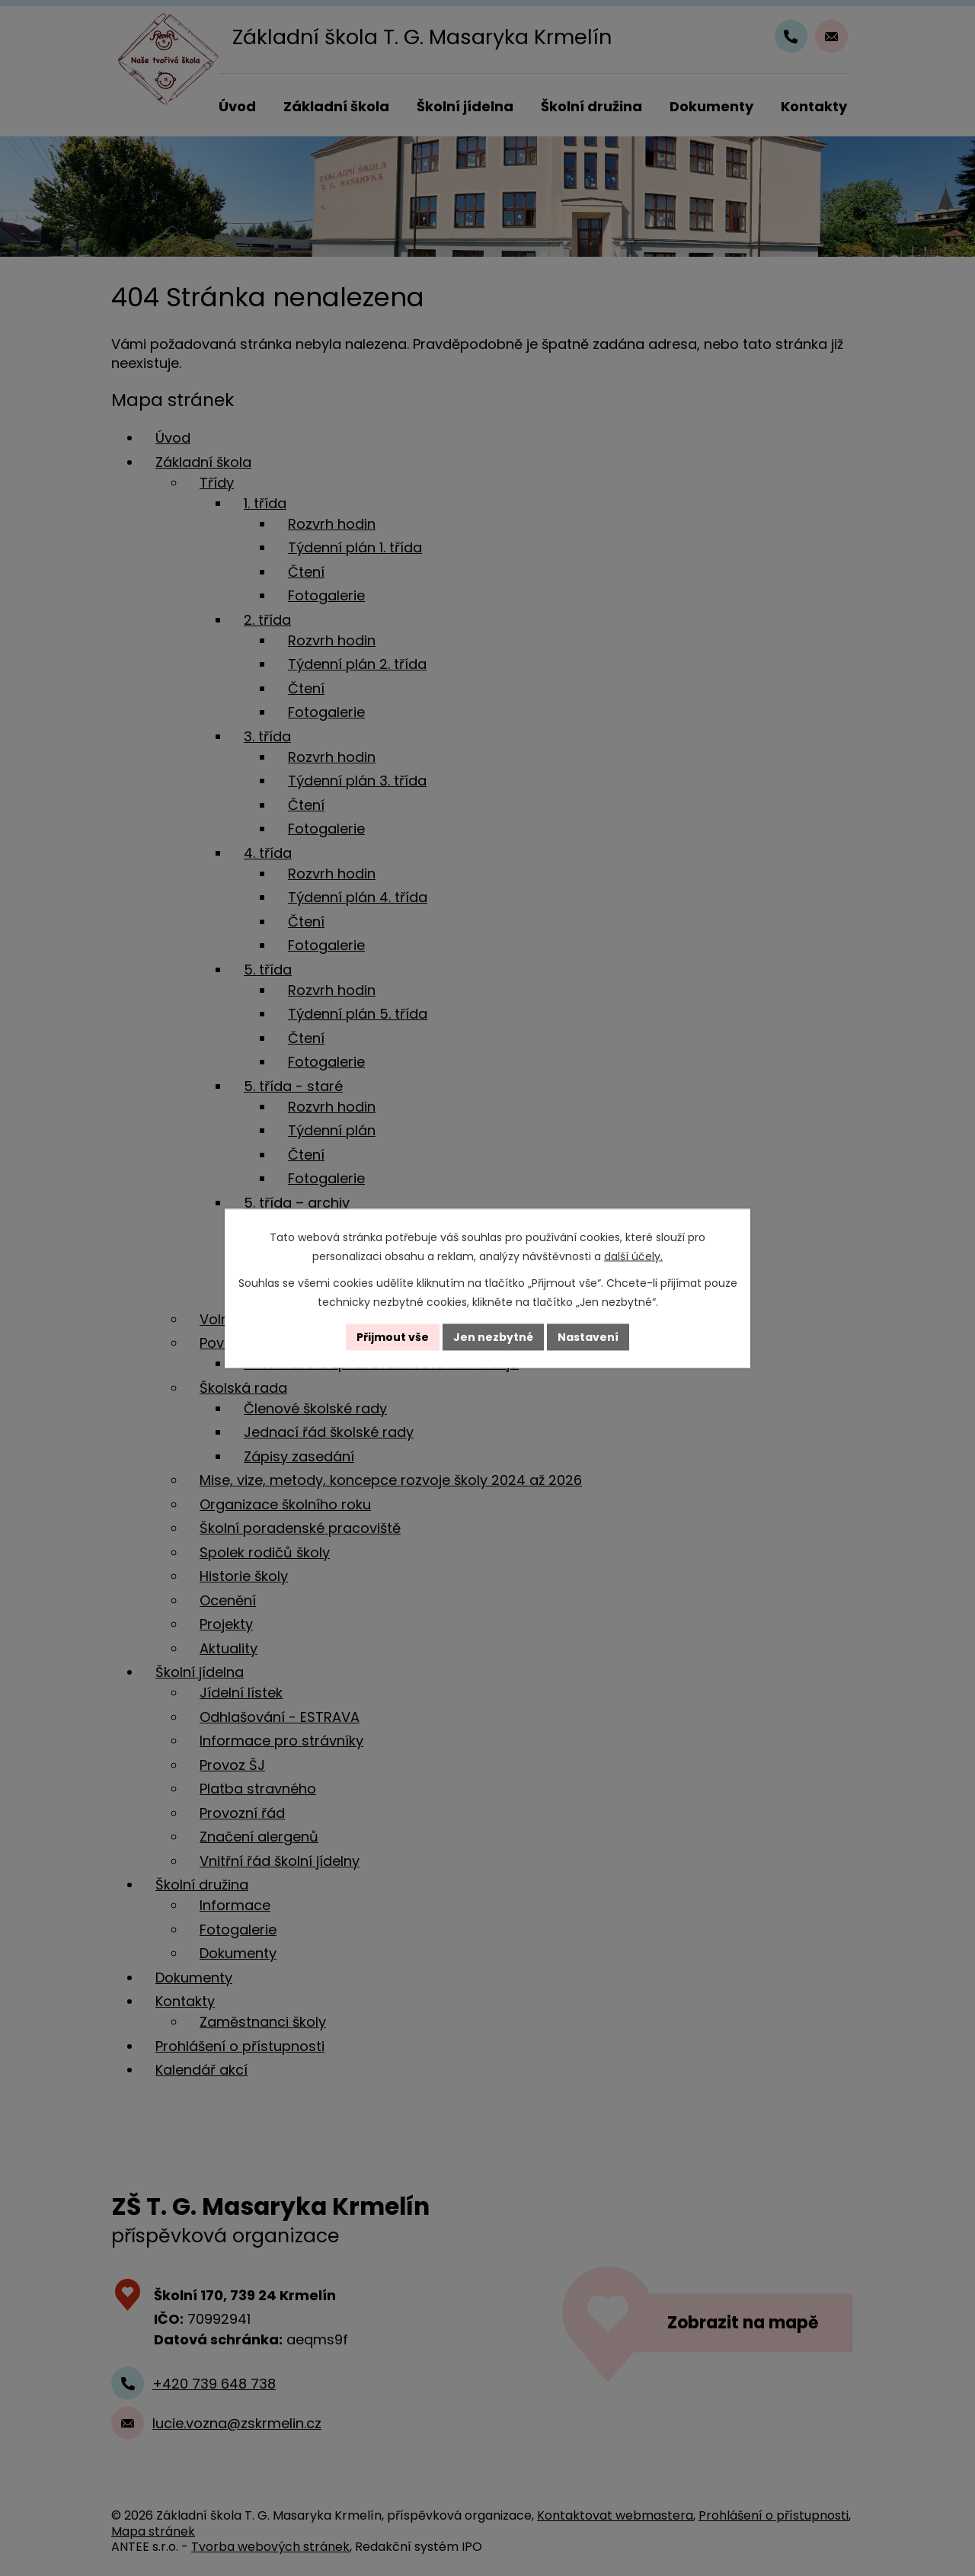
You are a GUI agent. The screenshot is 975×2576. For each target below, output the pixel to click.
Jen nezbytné (493, 1336)
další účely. (633, 1255)
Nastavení (588, 1336)
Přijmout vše (392, 1336)
